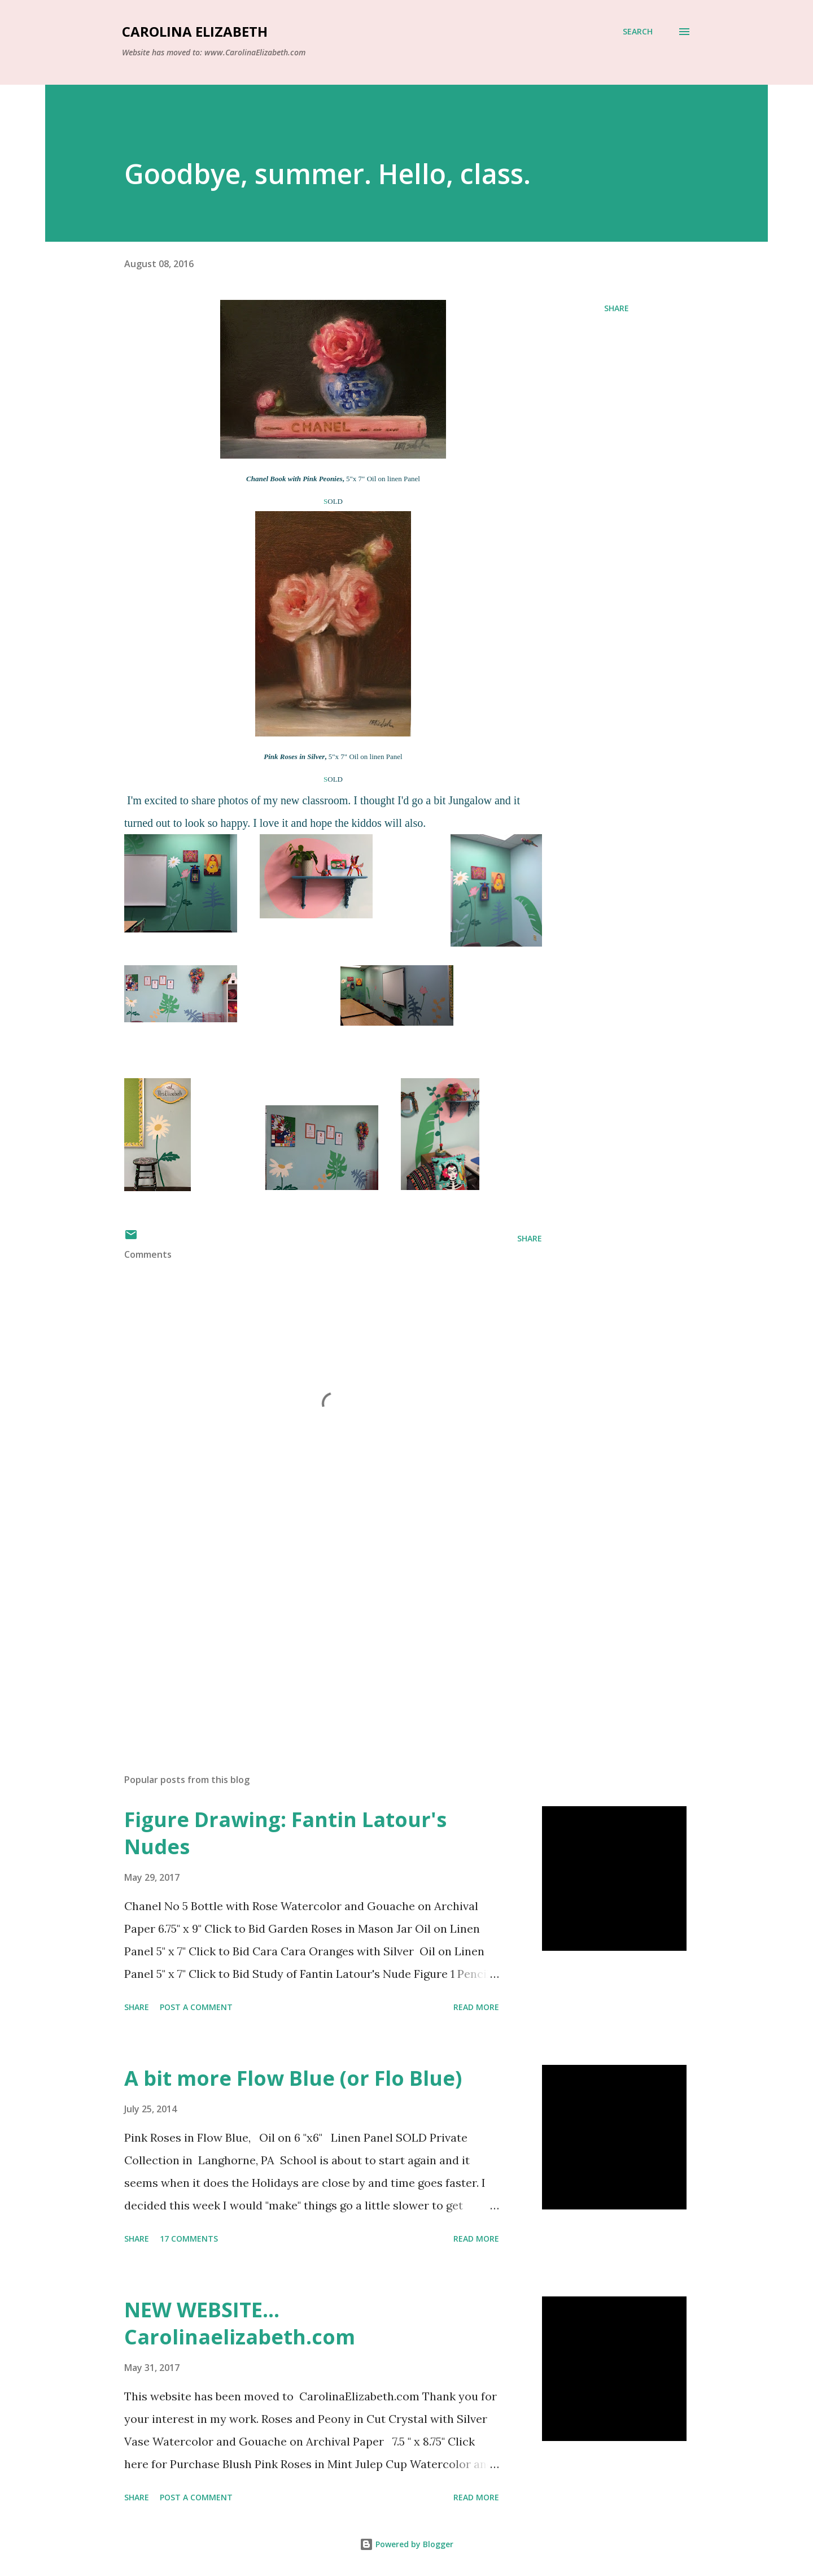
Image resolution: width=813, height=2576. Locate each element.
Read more (476, 2007)
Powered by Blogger (406, 2544)
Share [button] (616, 308)
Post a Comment (196, 2007)
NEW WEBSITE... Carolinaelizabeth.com (239, 2323)
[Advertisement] (315, 1633)
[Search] (638, 31)
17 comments (189, 2238)
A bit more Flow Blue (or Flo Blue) (293, 2078)
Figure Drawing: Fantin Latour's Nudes (285, 1833)
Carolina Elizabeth (195, 31)
